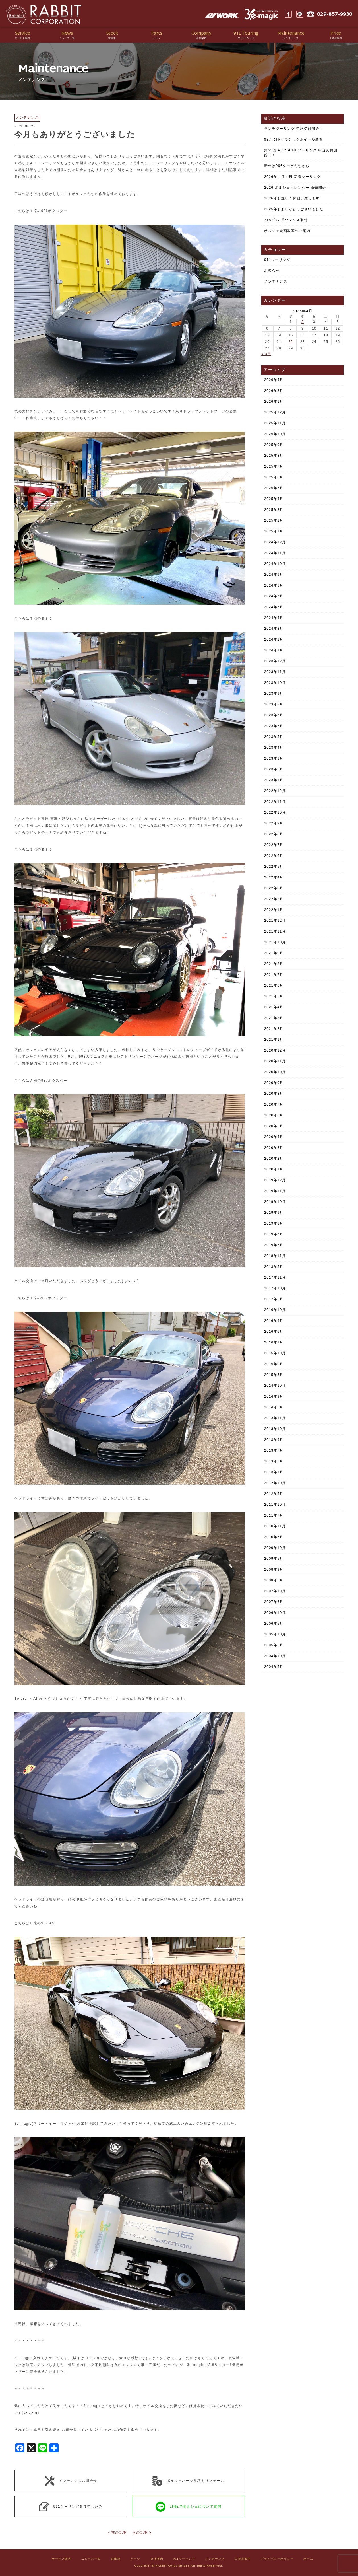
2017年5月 (273, 1299)
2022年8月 (273, 834)
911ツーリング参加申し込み (70, 2507)
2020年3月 (273, 1148)
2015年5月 (273, 1375)
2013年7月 (273, 1450)
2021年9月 (273, 953)
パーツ (135, 2559)
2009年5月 (273, 1559)
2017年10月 (275, 1288)
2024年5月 (273, 607)
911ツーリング (277, 260)
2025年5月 (273, 488)
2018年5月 (273, 1267)
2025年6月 (273, 477)
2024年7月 (273, 596)
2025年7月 (273, 466)
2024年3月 (273, 629)
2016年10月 (275, 1310)
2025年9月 (273, 445)
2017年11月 (275, 1277)
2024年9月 (273, 575)
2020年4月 (273, 1137)
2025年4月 (273, 499)
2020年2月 (273, 1159)
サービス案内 (61, 2559)
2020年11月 (275, 1061)
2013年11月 (275, 1418)
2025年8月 (273, 456)
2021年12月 (275, 921)
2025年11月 (275, 423)
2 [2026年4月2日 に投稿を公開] (302, 322)
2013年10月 (275, 1429)
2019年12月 (275, 1180)
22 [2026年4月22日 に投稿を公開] (290, 342)
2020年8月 (273, 1094)
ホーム (308, 2559)
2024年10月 (275, 564)
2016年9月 (273, 1321)
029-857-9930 (334, 14)
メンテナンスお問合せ (71, 2480)
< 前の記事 (117, 2532)
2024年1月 (273, 650)
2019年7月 (273, 1234)
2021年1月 (273, 1040)
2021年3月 (273, 1018)
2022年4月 (273, 877)
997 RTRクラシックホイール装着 (293, 139)
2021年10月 (275, 942)
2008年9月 (273, 1569)
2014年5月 (273, 1407)
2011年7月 (273, 1515)
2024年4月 (273, 618)
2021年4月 (273, 1007)
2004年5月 (273, 1667)
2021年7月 (273, 975)
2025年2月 (273, 520)
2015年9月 (273, 1364)
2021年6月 (273, 985)
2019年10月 (275, 1202)
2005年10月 (275, 1634)
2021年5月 (273, 996)
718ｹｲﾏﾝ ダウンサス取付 (286, 220)
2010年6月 (273, 1537)
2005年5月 (273, 1645)
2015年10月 (275, 1353)
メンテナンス (275, 281)
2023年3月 (273, 758)
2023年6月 (273, 726)
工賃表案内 (243, 2559)
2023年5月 (273, 737)
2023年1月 (273, 780)
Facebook (288, 14)
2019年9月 (273, 1213)
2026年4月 (273, 380)
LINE (299, 14)
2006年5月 (273, 1624)
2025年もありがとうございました (293, 209)
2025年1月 (273, 531)
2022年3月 (273, 888)
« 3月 (266, 354)
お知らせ (272, 271)
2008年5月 (273, 1580)
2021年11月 (275, 931)
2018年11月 (275, 1256)
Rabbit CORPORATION (44, 14)
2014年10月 (275, 1386)
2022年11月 (275, 802)
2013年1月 (273, 1472)
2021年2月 (273, 1029)
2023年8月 (273, 704)
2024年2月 (273, 639)
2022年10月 (275, 812)
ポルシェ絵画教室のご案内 (287, 231)
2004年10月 (275, 1656)
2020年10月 (275, 1072)
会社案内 (157, 2559)
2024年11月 (275, 553)
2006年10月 (275, 1613)
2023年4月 (273, 748)
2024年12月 (275, 542)
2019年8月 (273, 1223)
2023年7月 (273, 715)
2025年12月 (275, 412)
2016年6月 (273, 1332)
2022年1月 (273, 910)
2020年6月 (273, 1115)
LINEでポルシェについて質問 (188, 2507)
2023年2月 (273, 769)
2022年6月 (273, 856)
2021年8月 (273, 964)
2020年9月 (273, 1083)
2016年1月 (273, 1342)
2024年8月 (273, 585)
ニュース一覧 (91, 2559)
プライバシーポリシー (277, 2559)
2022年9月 (273, 823)
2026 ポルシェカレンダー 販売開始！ (297, 188)
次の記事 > (142, 2532)
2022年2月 (273, 899)
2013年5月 (273, 1461)
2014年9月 (273, 1396)
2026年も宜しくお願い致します (292, 198)
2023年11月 (275, 672)
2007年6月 (273, 1602)
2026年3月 (273, 391)
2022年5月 (273, 867)
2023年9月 (273, 694)
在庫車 (116, 2559)
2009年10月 (275, 1548)
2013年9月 (273, 1440)
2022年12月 (275, 791)
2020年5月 (273, 1126)
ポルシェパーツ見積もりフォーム (188, 2480)
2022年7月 (273, 845)
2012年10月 (275, 1483)
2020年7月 (273, 1104)
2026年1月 (273, 402)
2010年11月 (275, 1526)
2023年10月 (275, 683)
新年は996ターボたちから (287, 166)
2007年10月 (275, 1591)
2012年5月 (273, 1494)
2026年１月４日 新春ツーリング (292, 177)
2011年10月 (275, 1505)
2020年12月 (275, 1050)
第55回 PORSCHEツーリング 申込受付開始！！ (301, 152)
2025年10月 (275, 434)
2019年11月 (275, 1191)
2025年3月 (273, 510)
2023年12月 (275, 661)
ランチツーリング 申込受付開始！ (293, 129)
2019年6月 (273, 1245)
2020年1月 (273, 1169)
